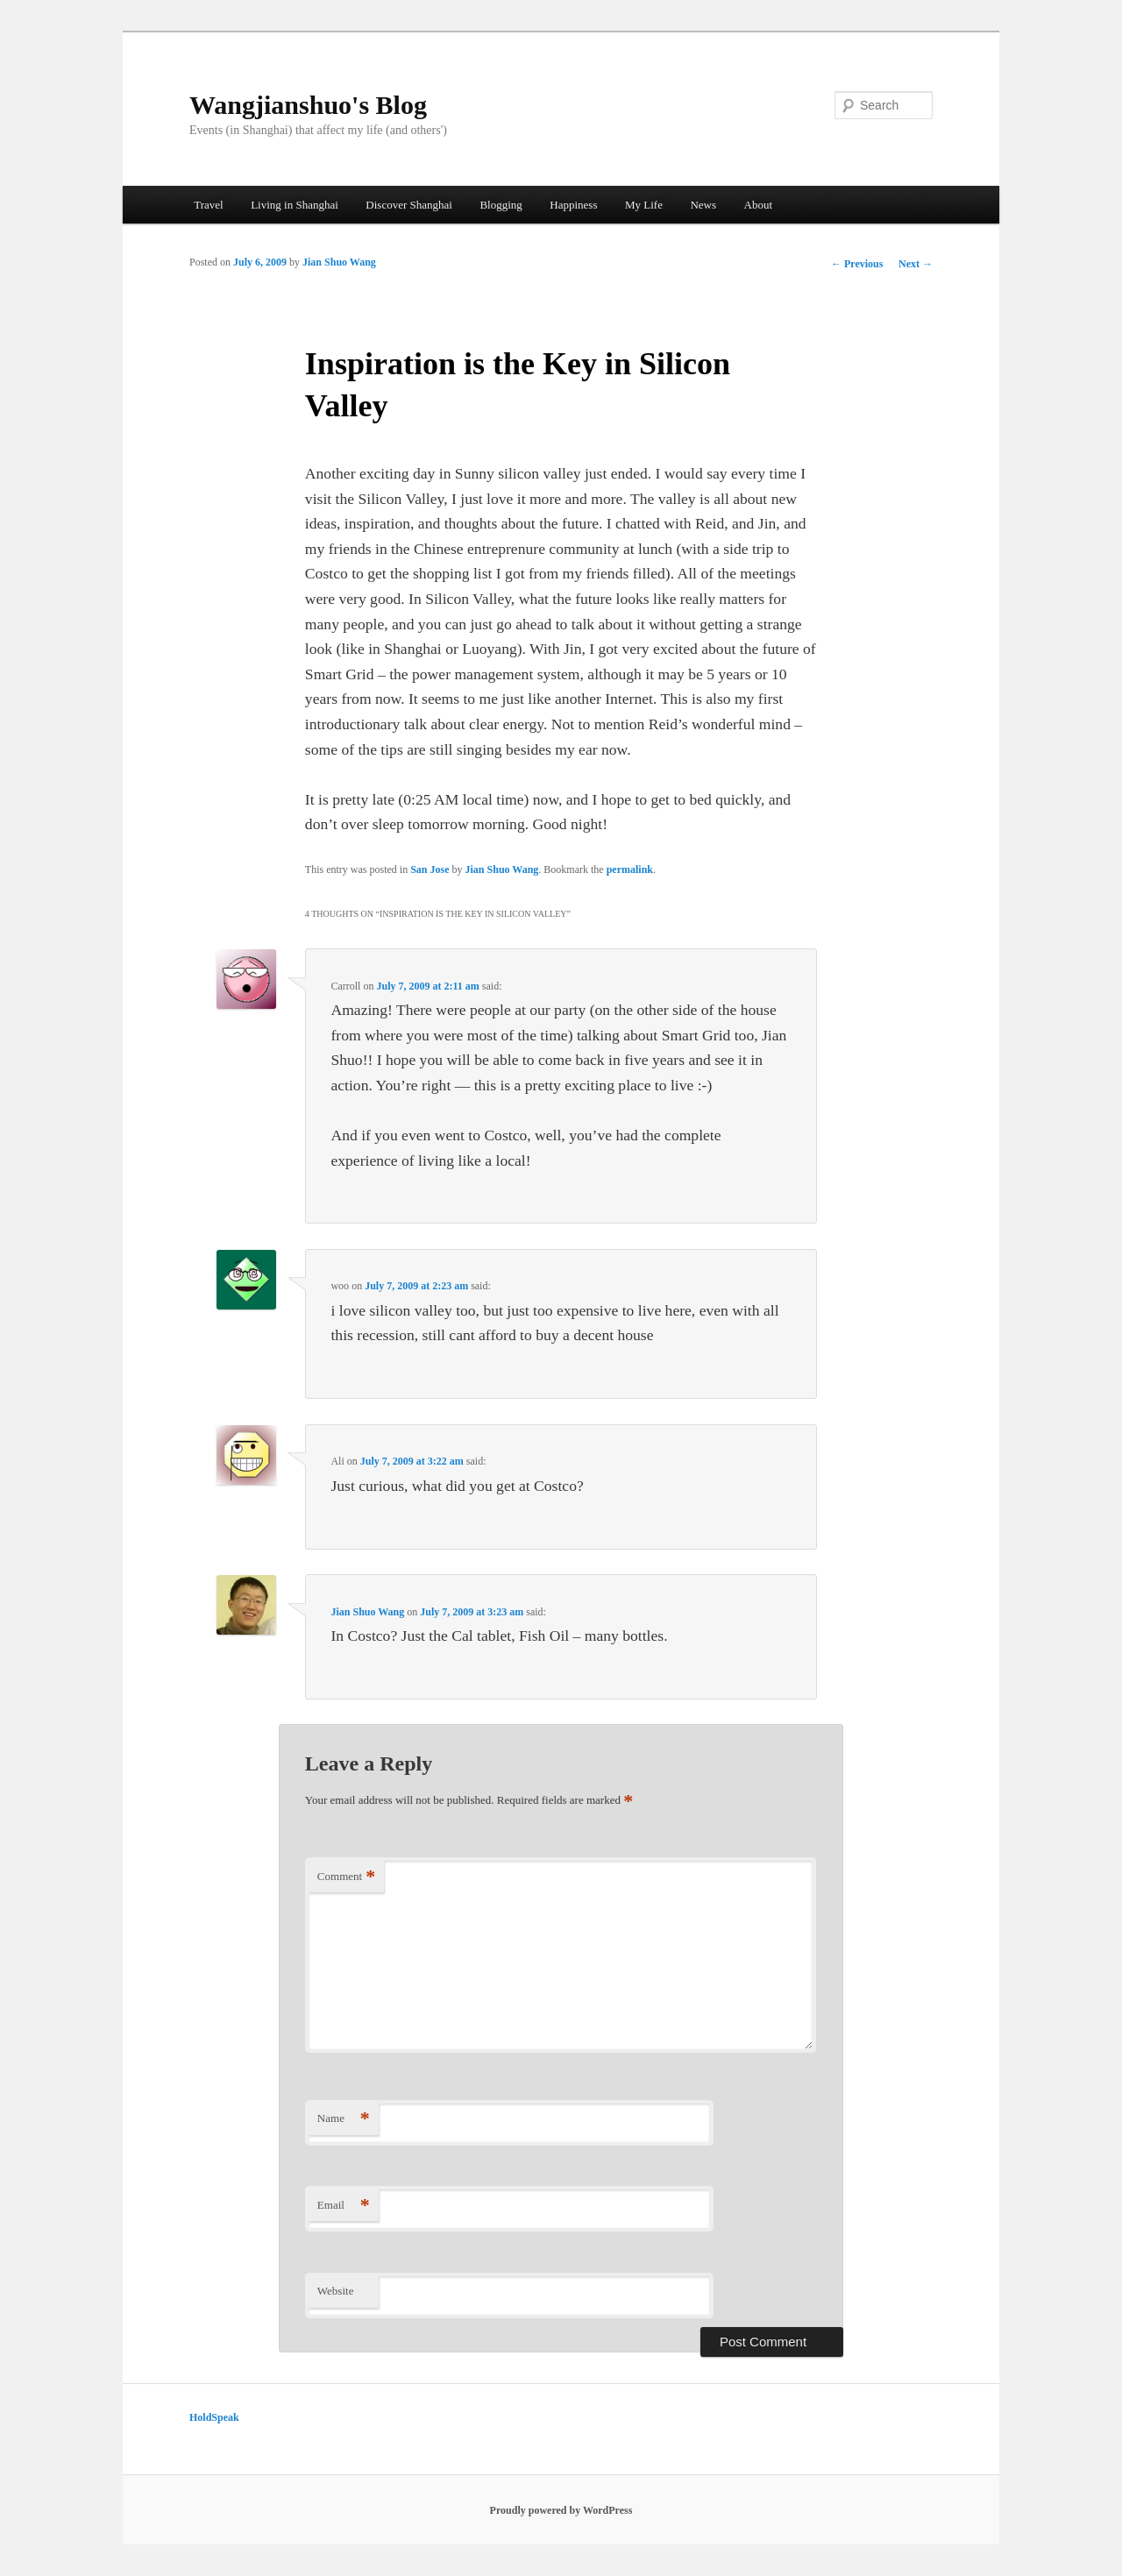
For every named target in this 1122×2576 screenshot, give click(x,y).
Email (343, 2205)
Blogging (500, 204)
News (703, 204)
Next (915, 264)
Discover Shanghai (409, 204)
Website (335, 2290)
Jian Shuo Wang (339, 262)
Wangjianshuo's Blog (308, 104)
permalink (630, 869)
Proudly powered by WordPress (561, 2510)
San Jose (429, 869)
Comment (346, 1877)
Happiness (573, 204)
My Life (644, 204)
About (758, 204)
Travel (208, 204)
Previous (857, 264)
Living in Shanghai (294, 204)
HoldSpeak (214, 2417)
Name (343, 2119)
